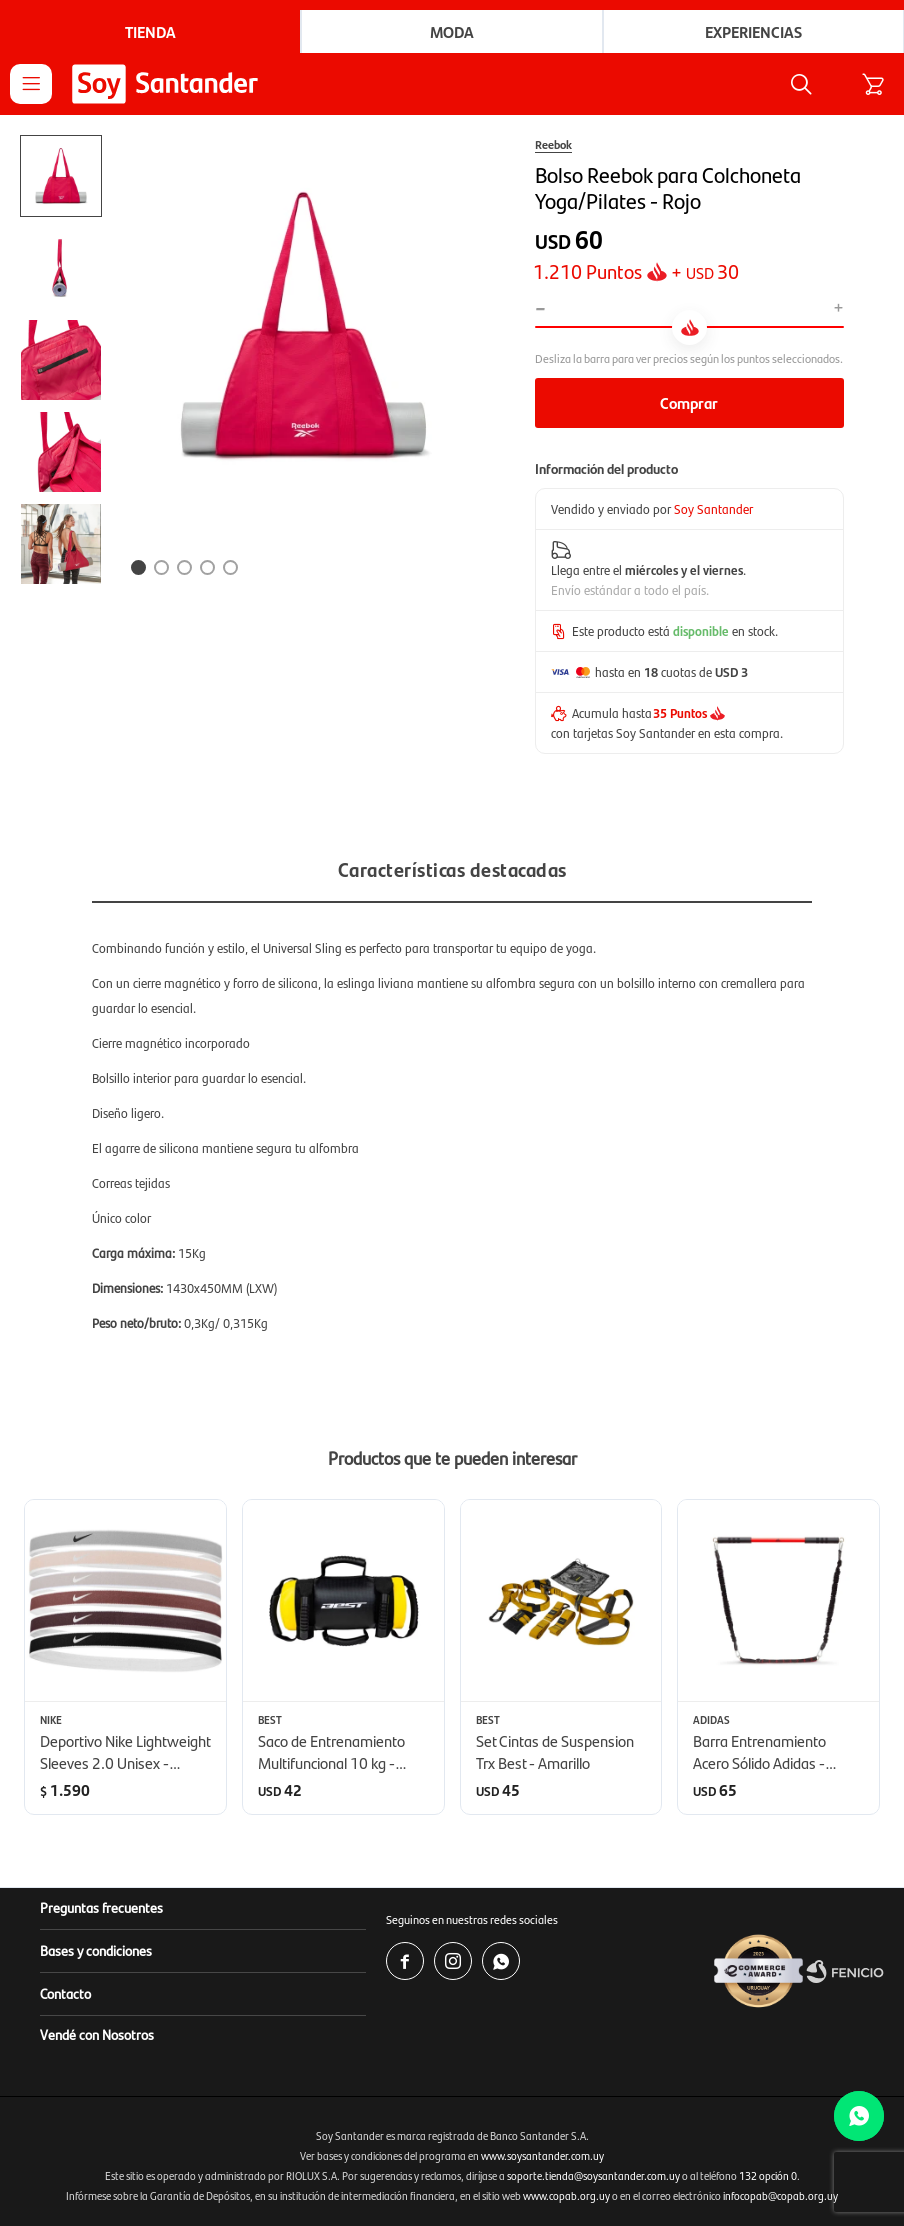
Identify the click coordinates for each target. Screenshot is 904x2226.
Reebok (553, 144)
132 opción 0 (768, 2175)
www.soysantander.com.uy (542, 2155)
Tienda (150, 31)
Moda (452, 31)
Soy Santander (713, 508)
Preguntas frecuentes (101, 1907)
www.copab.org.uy (566, 2195)
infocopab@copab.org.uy (780, 2195)
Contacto (65, 1993)
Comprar (689, 402)
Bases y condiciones (96, 1950)
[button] (801, 84)
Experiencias (753, 31)
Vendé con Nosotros (97, 2034)
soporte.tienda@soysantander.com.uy (593, 2175)
